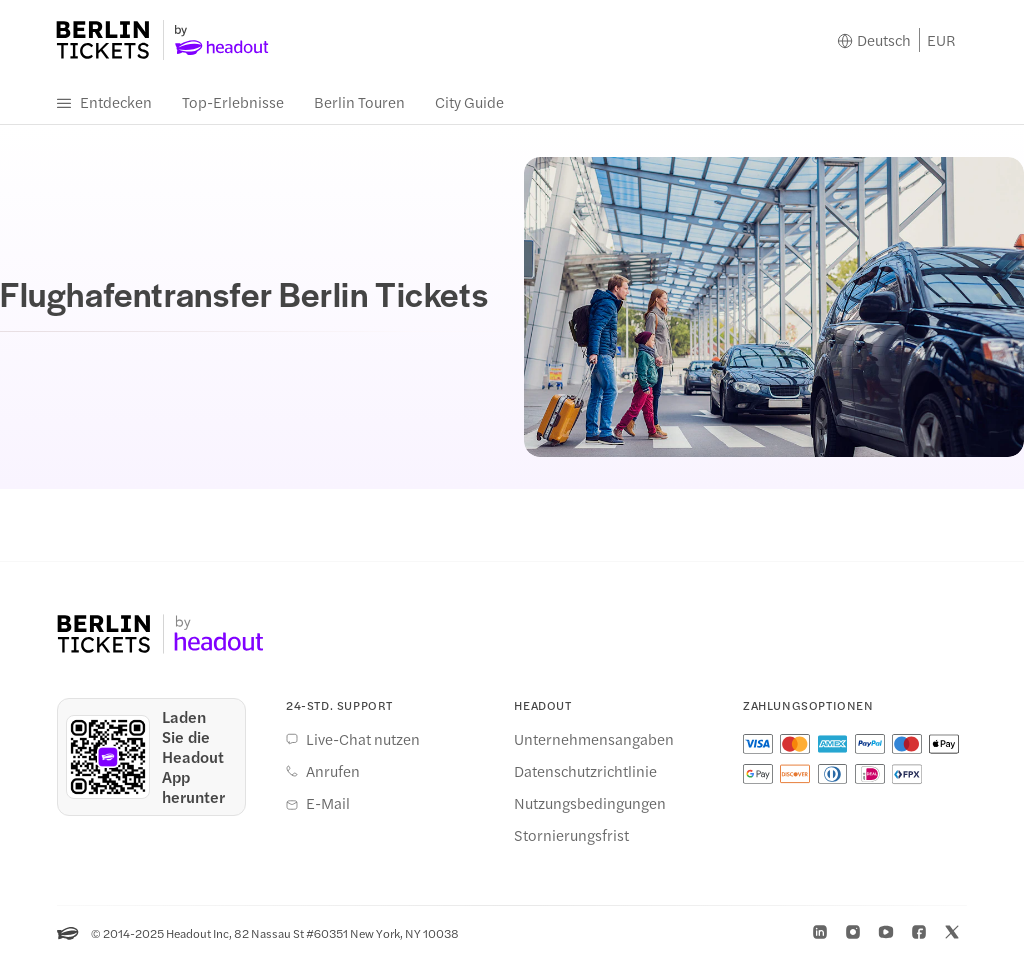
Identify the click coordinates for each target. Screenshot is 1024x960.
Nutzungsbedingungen (590, 803)
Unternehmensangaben (594, 739)
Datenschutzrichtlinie (585, 771)
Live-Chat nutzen (363, 739)
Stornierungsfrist (571, 835)
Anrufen (333, 771)
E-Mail (328, 803)
